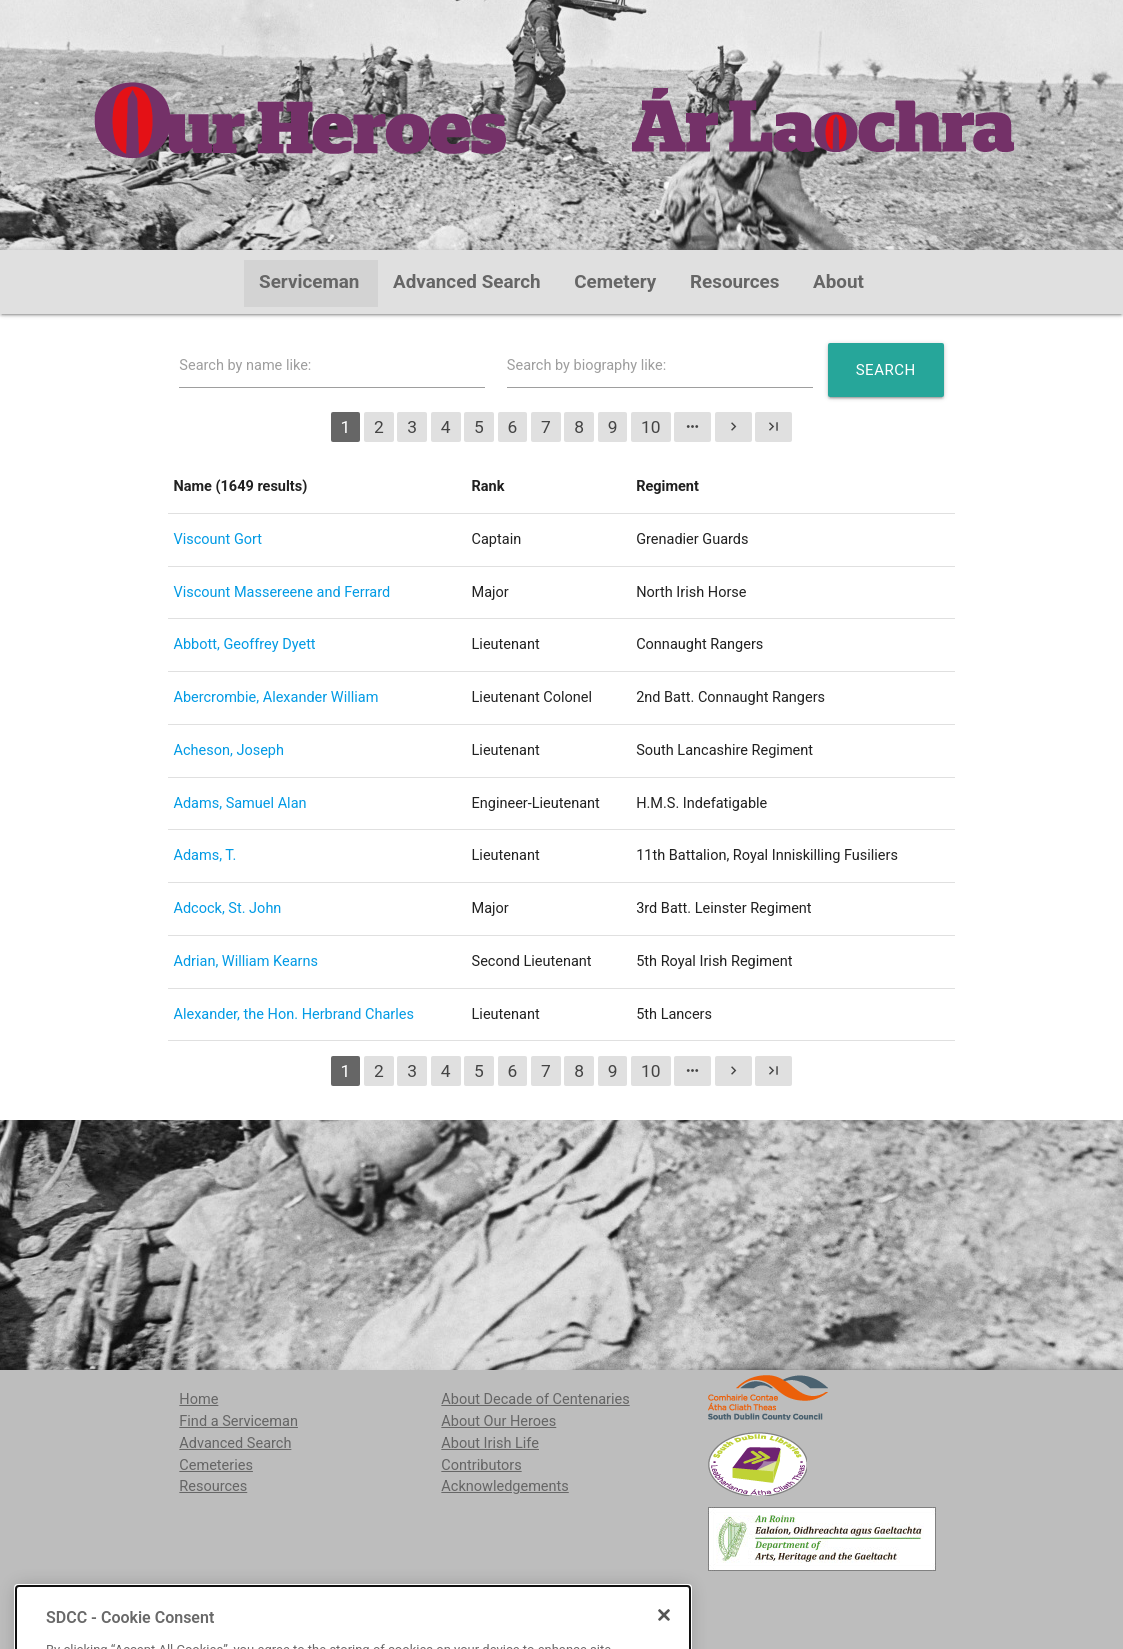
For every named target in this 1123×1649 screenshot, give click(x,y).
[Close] (664, 1637)
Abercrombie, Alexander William (275, 697)
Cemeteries (216, 1465)
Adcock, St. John (227, 908)
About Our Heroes (498, 1421)
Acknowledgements (504, 1486)
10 (651, 427)
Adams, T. (204, 855)
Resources (735, 282)
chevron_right (733, 426)
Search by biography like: (586, 365)
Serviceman (309, 282)
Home (198, 1399)
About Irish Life (490, 1443)
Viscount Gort (217, 539)
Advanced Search (467, 282)
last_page (773, 426)
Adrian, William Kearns (245, 961)
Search (886, 370)
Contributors (481, 1465)
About (838, 282)
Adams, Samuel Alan (239, 803)
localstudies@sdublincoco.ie (337, 1598)
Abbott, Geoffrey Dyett (244, 644)
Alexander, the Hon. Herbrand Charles (293, 1014)
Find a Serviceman (238, 1421)
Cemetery (615, 282)
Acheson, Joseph (228, 750)
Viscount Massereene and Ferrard (281, 592)
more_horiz (692, 426)
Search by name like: (245, 365)
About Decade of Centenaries (535, 1399)
